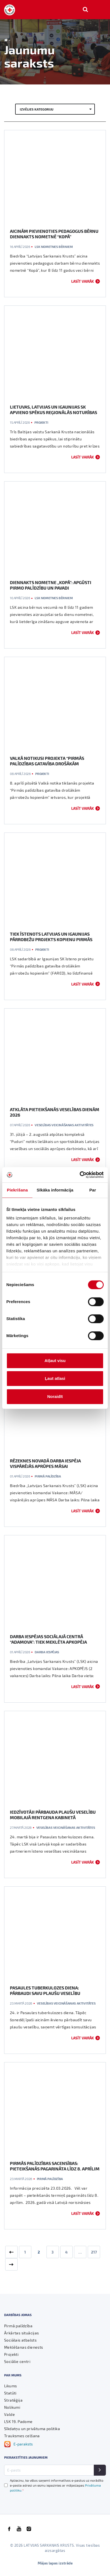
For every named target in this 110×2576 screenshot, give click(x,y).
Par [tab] (92, 1190)
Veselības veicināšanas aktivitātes (64, 1125)
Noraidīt (55, 1396)
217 (94, 2252)
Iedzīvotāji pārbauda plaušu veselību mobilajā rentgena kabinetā (53, 1814)
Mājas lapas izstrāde (55, 2563)
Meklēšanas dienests (23, 2347)
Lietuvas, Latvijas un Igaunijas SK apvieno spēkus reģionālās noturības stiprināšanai (53, 412)
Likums (10, 2385)
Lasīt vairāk (82, 281)
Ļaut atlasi (55, 1378)
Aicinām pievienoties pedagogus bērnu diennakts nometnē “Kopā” (54, 233)
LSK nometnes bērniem (54, 246)
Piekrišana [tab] (17, 1190)
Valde (9, 2414)
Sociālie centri (17, 2361)
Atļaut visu (55, 1360)
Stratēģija (13, 2400)
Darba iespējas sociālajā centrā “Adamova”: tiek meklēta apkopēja (48, 1639)
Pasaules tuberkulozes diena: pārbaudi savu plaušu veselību (45, 1990)
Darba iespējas (47, 1652)
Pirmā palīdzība (48, 1476)
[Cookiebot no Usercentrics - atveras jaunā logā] (80, 1174)
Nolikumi (12, 2407)
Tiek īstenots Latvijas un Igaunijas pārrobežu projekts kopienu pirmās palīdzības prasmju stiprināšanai (51, 939)
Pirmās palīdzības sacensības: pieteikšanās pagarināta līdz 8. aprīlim (55, 2166)
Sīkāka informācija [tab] (55, 1190)
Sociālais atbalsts (20, 2340)
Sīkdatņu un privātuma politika (32, 2428)
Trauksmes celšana (22, 2435)
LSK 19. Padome (18, 2421)
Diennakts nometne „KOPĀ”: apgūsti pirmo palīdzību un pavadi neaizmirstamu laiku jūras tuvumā (50, 588)
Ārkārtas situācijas (21, 2333)
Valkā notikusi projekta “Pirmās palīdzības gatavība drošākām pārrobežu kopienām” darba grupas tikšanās (50, 766)
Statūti (10, 2393)
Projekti (41, 422)
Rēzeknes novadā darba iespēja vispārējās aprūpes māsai (45, 1463)
